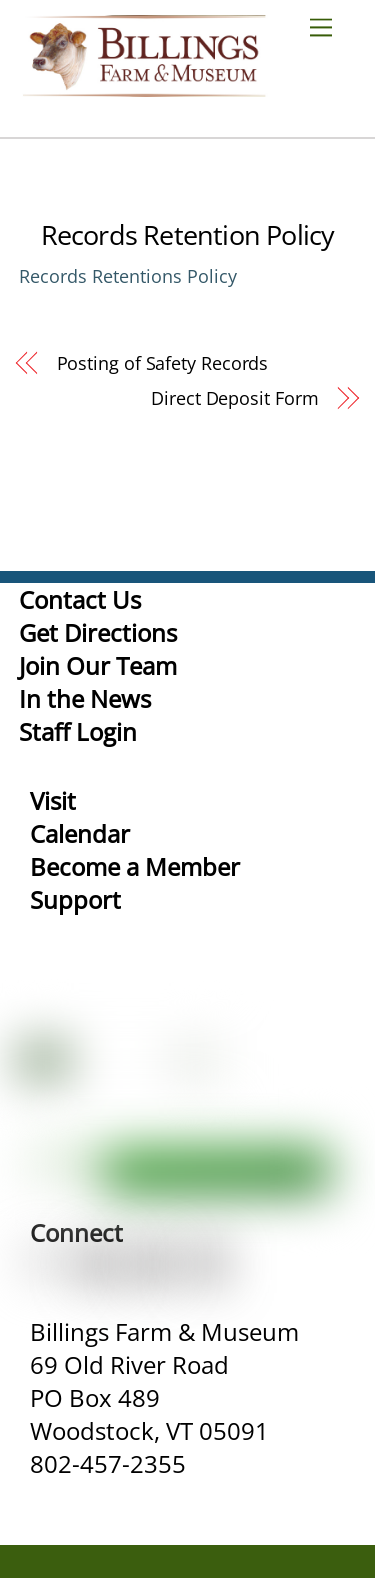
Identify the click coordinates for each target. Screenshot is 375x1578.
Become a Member (135, 866)
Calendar (80, 833)
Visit (53, 800)
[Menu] (329, 26)
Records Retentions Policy (128, 276)
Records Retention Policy (188, 234)
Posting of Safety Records (163, 363)
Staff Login (78, 731)
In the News (85, 698)
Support (75, 899)
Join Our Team (98, 665)
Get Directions (98, 632)
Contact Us (80, 599)
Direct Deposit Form (234, 398)
